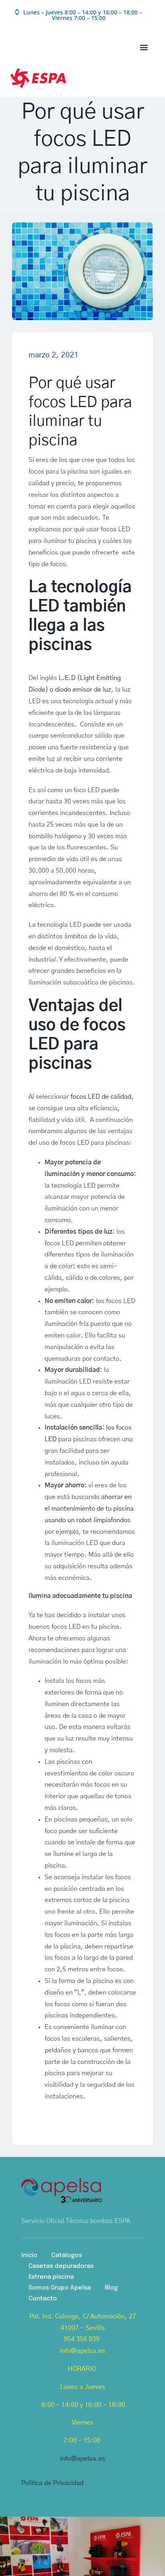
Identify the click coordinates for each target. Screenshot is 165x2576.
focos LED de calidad (101, 1096)
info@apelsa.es (82, 2458)
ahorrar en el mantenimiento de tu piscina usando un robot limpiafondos (89, 1508)
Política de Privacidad (52, 2483)
